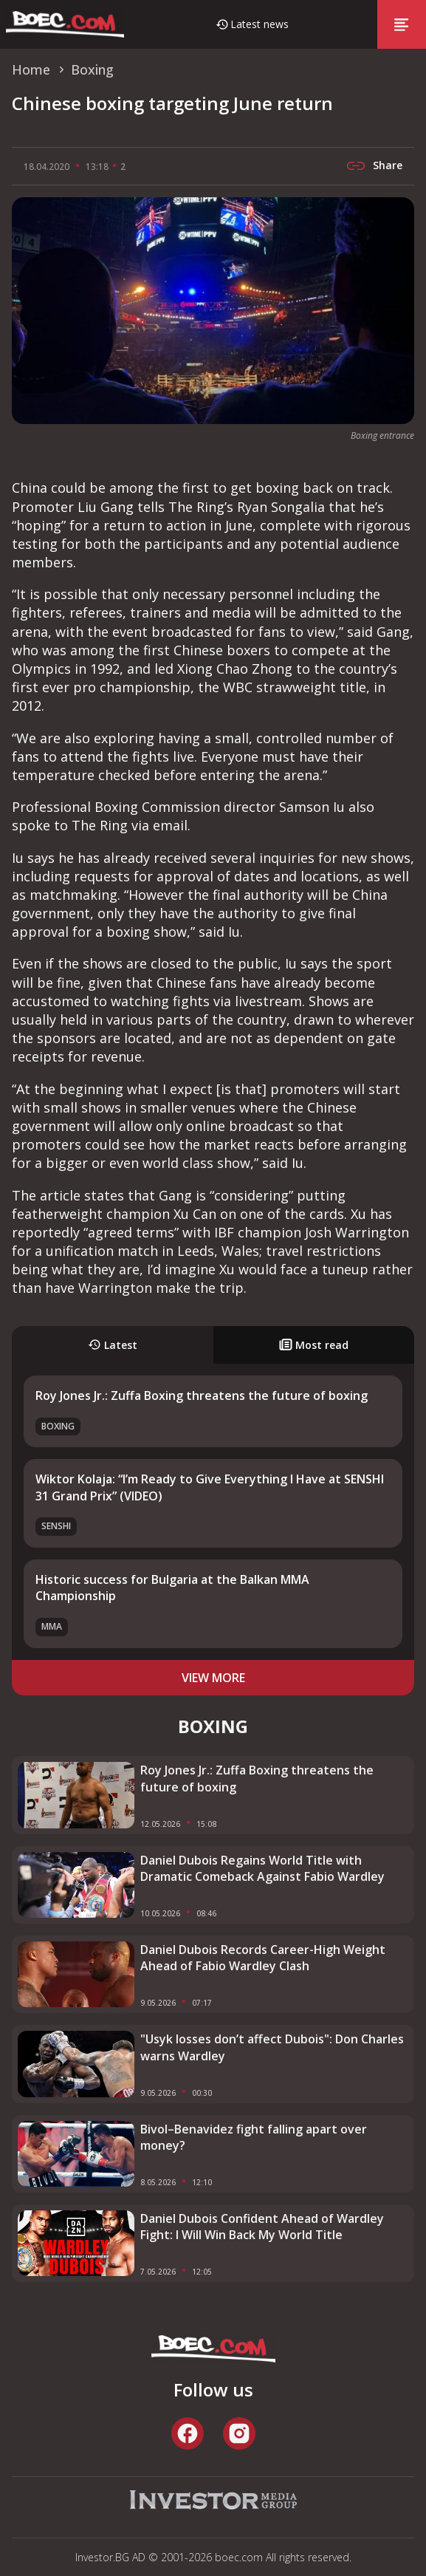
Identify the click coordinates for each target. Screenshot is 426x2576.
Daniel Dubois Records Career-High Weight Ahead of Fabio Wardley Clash (262, 1957)
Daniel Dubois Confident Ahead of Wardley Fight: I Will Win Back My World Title (262, 2226)
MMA (51, 1626)
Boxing (58, 1426)
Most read (313, 1345)
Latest (112, 1345)
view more (213, 1678)
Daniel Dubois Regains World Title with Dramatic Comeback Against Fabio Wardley (262, 1868)
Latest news (259, 24)
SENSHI (56, 1526)
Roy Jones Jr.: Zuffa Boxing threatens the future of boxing (201, 1395)
